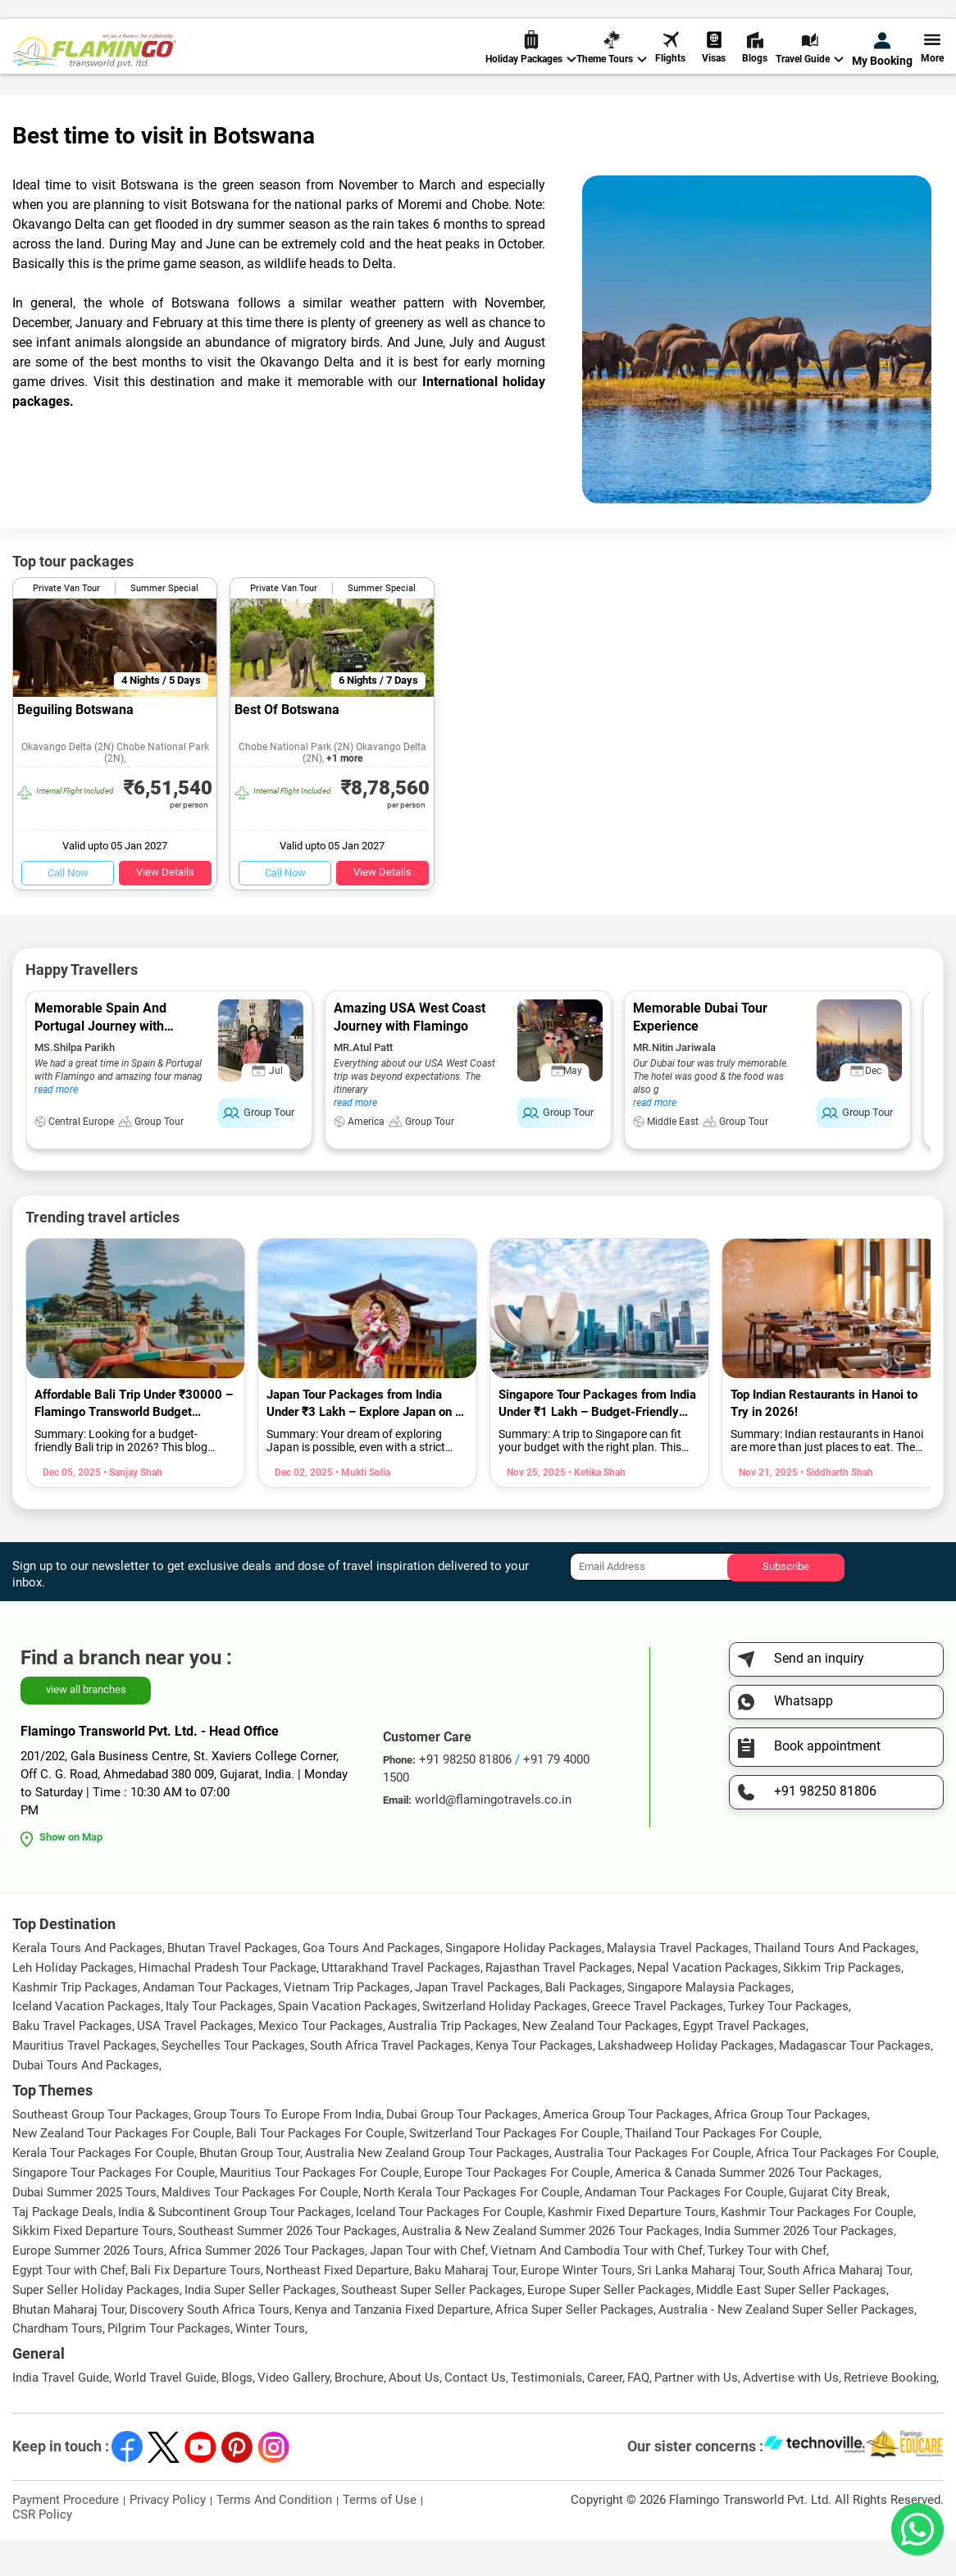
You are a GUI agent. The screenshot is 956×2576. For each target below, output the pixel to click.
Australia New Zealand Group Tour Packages (427, 2189)
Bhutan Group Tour (249, 2189)
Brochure (359, 2414)
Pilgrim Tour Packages (168, 2365)
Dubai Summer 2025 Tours (84, 2229)
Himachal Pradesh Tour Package (227, 2004)
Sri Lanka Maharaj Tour (700, 2307)
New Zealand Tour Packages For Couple (121, 2170)
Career (604, 2414)
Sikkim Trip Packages (842, 2004)
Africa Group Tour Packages (790, 2151)
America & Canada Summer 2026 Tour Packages (747, 2209)
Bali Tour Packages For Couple (320, 2170)
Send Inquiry (910, 17)
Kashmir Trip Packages (75, 2024)
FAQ (638, 2414)
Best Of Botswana (286, 746)
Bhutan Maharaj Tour (68, 2346)
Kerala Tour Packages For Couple (103, 2189)
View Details (165, 909)
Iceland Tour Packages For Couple (449, 2248)
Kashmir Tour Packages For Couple (817, 2248)
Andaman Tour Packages (211, 2024)
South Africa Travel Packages (390, 2082)
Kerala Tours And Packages (87, 1985)
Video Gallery (293, 2414)
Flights (670, 65)
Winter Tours (270, 2365)
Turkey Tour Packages (788, 2043)
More (932, 65)
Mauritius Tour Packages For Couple (319, 2209)
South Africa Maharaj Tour (838, 2307)
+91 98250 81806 (639, 19)
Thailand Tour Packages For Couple (722, 2170)
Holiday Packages (530, 66)
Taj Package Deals (62, 2248)
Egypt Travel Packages (744, 2062)
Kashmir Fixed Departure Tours (632, 2248)
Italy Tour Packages (219, 2043)
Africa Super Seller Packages (574, 2346)
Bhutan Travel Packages (232, 1985)
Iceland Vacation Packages (86, 2043)
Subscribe (786, 1603)
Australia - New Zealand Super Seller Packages (786, 2346)
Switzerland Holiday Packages (504, 2043)
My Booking (882, 67)
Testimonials (546, 2414)
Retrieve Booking (890, 2414)
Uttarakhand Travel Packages (400, 2004)
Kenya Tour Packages (534, 2082)
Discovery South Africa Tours (209, 2346)
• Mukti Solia (361, 1509)
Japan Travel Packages (477, 2024)
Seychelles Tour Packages (233, 2082)
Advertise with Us (791, 2414)
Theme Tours (611, 66)
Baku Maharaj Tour (465, 2307)
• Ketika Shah (596, 1509)
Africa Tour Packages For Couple (846, 2189)
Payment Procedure (65, 2536)
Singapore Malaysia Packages (709, 2024)
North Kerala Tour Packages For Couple (471, 2229)
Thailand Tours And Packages (834, 1985)
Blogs (754, 65)
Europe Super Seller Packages (609, 2326)
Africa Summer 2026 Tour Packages (267, 2287)
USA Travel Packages (195, 2062)
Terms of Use (380, 2536)
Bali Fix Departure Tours (195, 2307)
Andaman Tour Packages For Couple (684, 2229)
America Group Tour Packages (626, 2151)
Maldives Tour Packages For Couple (260, 2229)
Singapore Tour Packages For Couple (113, 2209)
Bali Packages (583, 2024)
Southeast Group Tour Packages (100, 2151)
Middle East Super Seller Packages (791, 2326)
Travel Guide (810, 66)
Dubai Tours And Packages (85, 2102)
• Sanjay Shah (131, 1509)
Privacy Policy (168, 2536)
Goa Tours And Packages (371, 1985)
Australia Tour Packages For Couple (652, 2189)
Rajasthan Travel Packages (558, 2004)
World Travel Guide (96, 114)
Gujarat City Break (838, 2229)
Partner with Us (696, 2414)
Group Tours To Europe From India (287, 2151)
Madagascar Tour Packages (855, 2082)
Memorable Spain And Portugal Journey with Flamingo (100, 1063)
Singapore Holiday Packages (523, 1985)
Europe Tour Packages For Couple (517, 2209)
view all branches (86, 1726)
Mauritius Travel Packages (84, 2082)
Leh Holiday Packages (73, 2004)
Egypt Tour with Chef (68, 2307)
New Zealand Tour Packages (600, 2062)
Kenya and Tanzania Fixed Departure (392, 2346)
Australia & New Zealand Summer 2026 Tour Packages (550, 2267)
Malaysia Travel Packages (678, 1985)
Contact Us (475, 2414)
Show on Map (70, 1874)
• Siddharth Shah (835, 1509)
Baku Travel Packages (72, 2062)
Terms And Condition (274, 2536)
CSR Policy (42, 2551)
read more (56, 1126)
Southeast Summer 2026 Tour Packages (287, 2267)
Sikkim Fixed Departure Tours (92, 2267)
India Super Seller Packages (260, 2326)
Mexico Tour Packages (320, 2062)
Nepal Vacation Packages (707, 2004)
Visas (714, 65)
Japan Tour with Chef (427, 2287)
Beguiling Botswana (75, 746)
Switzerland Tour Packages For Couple (514, 2170)
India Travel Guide (60, 2414)
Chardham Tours (57, 2365)
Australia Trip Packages (452, 2062)
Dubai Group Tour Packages (462, 2151)
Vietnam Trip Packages (347, 2024)
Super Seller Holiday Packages (96, 2326)
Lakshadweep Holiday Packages (686, 2082)
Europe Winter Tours (576, 2307)
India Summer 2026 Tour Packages (799, 2267)
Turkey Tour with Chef (767, 2287)
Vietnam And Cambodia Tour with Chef (596, 2287)
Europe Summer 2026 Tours (88, 2287)
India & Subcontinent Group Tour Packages (234, 2248)
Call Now (68, 909)
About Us (414, 2414)
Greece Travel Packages (657, 2043)
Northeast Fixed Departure (337, 2307)
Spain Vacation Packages (347, 2043)
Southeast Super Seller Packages (431, 2326)
